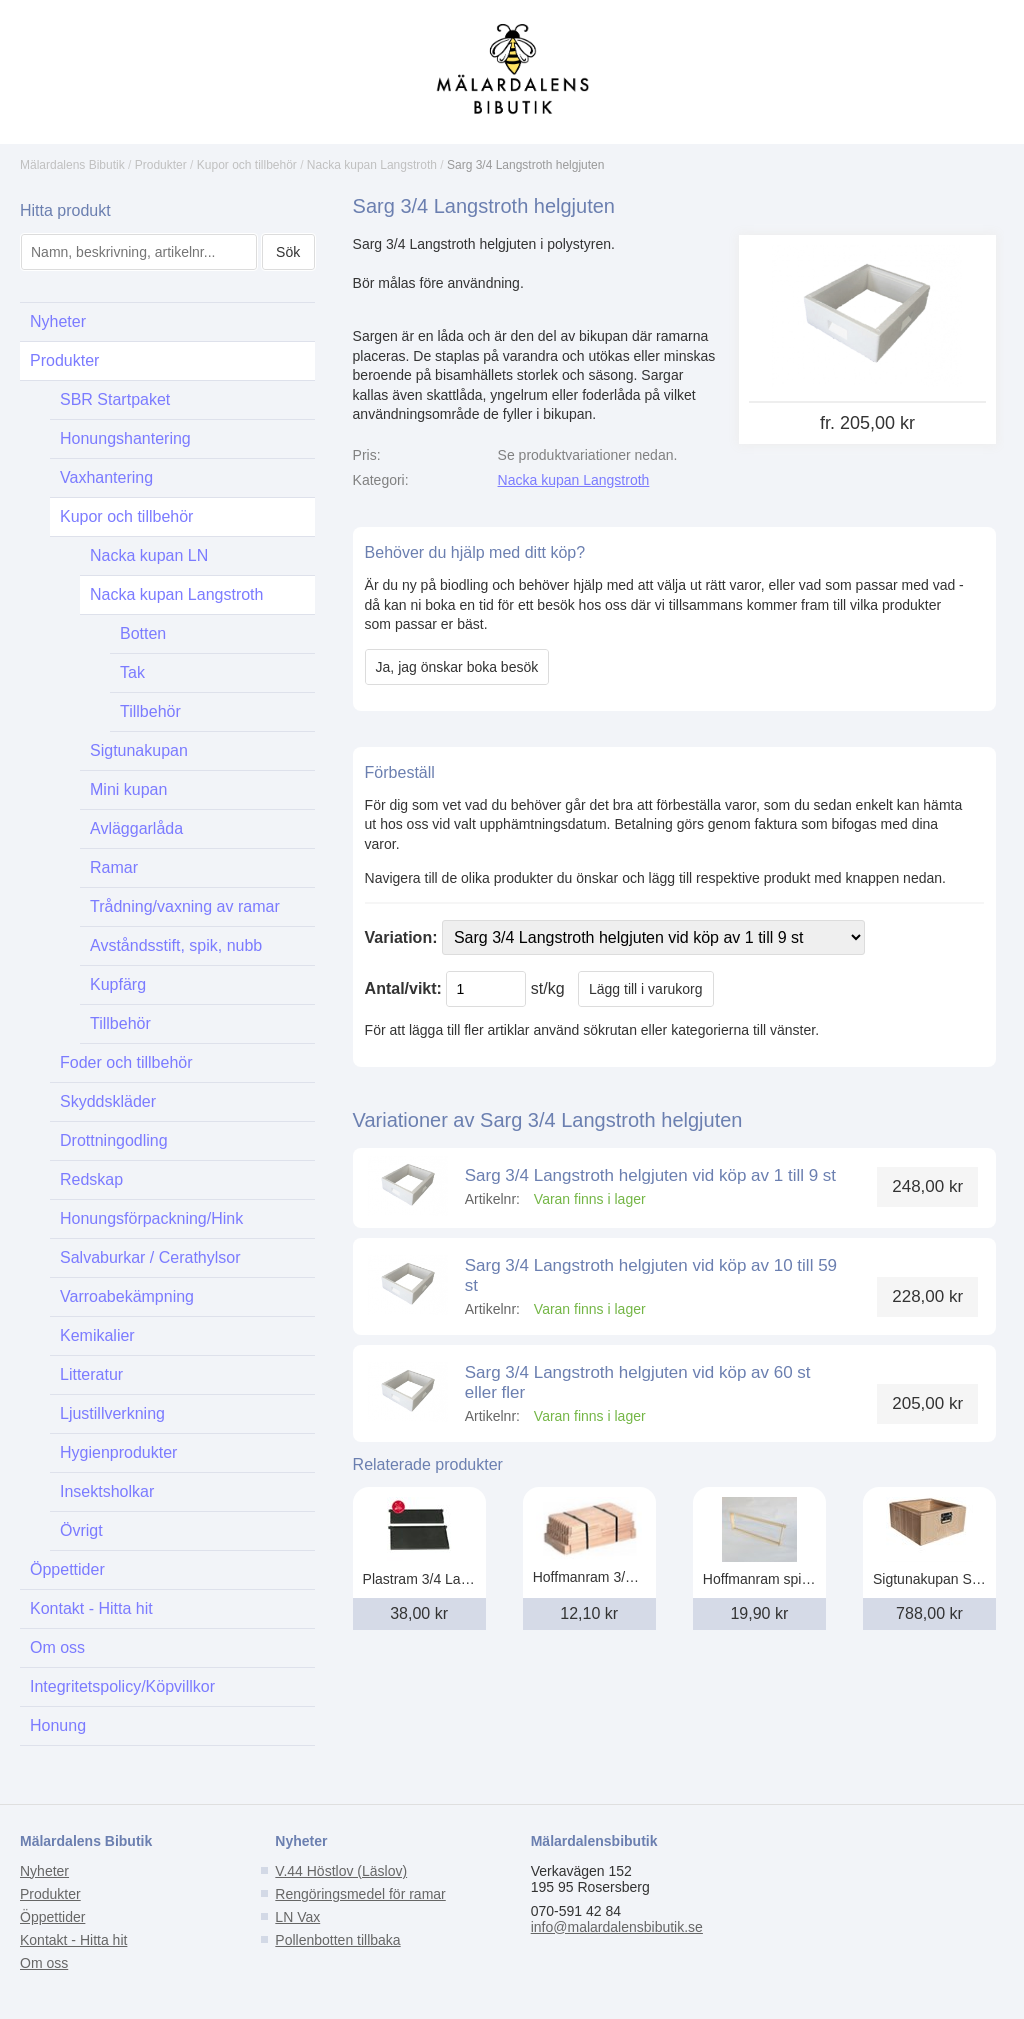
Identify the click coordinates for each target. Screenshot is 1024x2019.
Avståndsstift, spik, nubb (176, 945)
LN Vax (297, 1917)
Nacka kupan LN (149, 555)
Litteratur (91, 1374)
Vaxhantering (106, 477)
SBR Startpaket (115, 399)
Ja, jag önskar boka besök (457, 667)
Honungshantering (125, 438)
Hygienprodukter (118, 1452)
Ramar (114, 867)
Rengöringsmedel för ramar (360, 1894)
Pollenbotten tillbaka (337, 1940)
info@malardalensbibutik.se (617, 1927)
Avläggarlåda (136, 828)
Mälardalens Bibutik (72, 165)
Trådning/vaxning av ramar (185, 906)
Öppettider (67, 1569)
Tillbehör (150, 711)
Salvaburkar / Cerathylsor (150, 1257)
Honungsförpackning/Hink (151, 1218)
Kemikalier (97, 1335)
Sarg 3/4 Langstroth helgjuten (525, 165)
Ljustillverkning (112, 1413)
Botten (143, 633)
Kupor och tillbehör (247, 165)
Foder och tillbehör (126, 1062)
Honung (58, 1725)
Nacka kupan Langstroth (372, 165)
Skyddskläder (108, 1101)
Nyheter (58, 321)
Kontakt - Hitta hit (91, 1608)
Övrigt (81, 1530)
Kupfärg (118, 984)
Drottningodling (114, 1140)
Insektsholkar (107, 1491)
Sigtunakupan (139, 750)
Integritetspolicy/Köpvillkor (122, 1686)
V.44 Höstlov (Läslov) (341, 1871)
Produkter (161, 165)
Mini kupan (128, 789)
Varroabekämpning (127, 1296)
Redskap (91, 1179)
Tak (132, 672)
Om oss (57, 1647)
